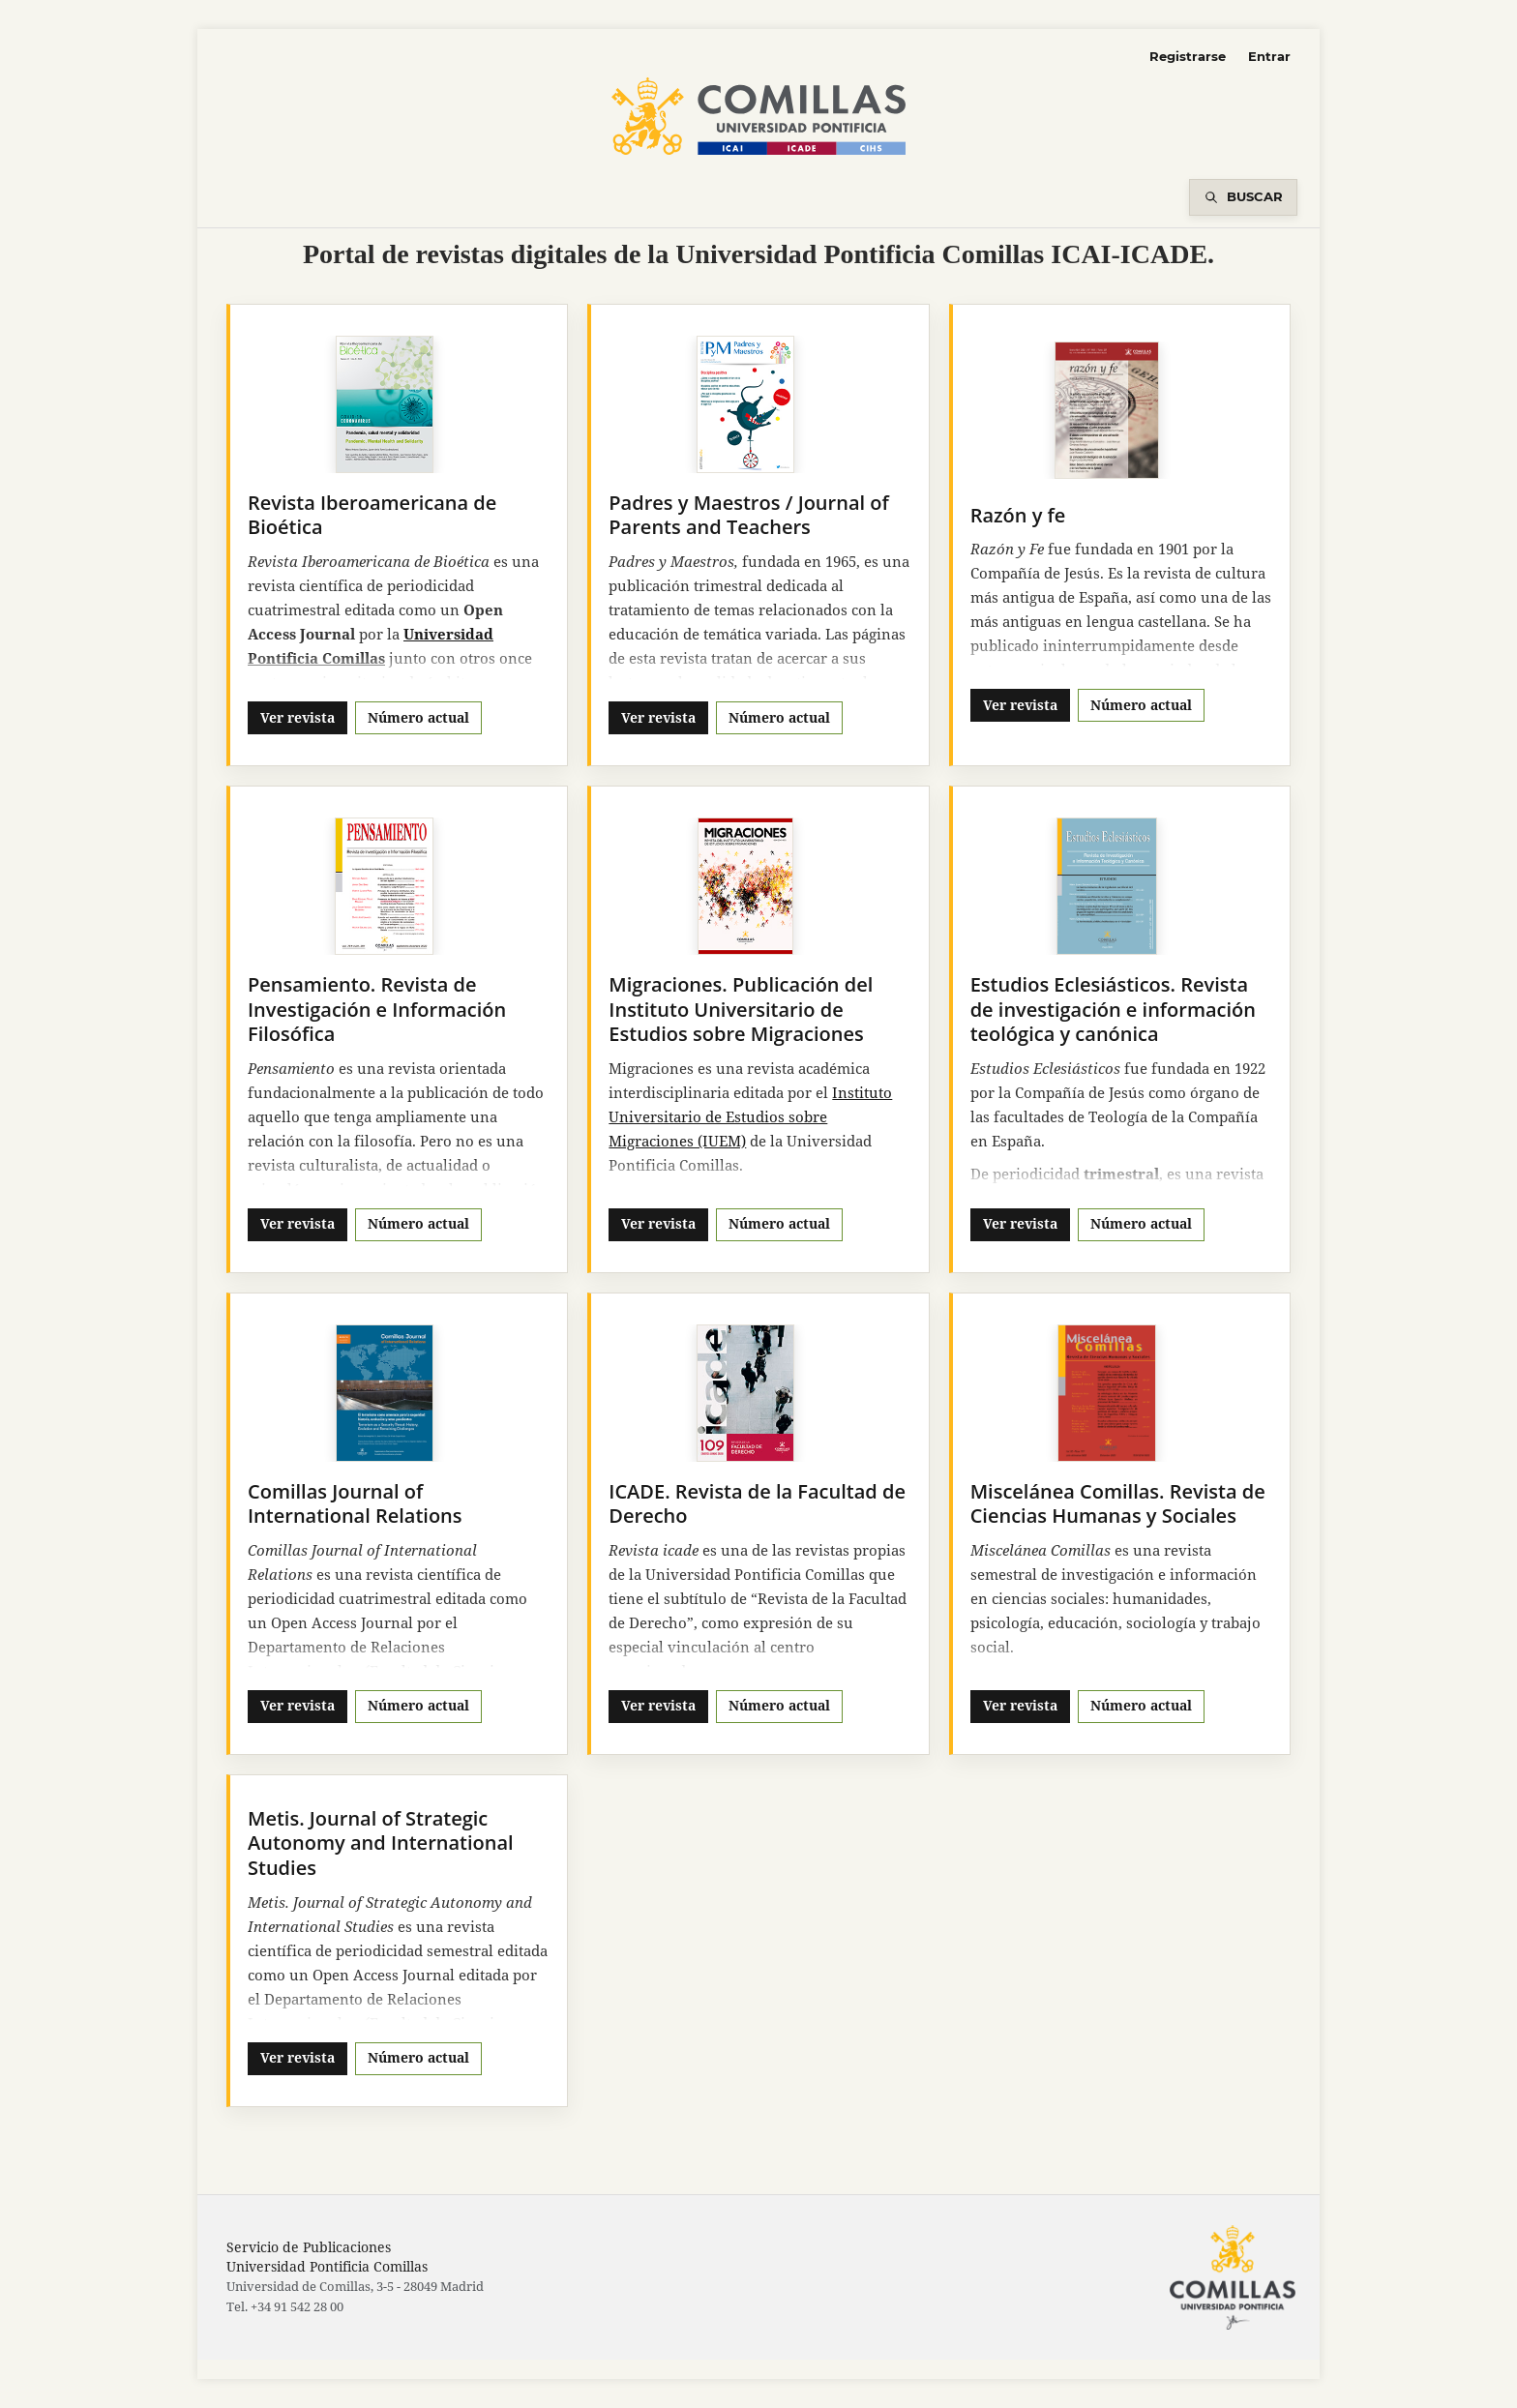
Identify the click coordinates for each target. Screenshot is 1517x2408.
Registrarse (1187, 56)
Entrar (1269, 56)
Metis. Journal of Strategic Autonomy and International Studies (381, 1843)
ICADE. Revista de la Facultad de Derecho (757, 1504)
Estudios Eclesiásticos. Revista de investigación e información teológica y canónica (1113, 1009)
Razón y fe (1018, 515)
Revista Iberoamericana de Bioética (372, 515)
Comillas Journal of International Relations (355, 1504)
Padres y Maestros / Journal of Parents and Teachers (748, 515)
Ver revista (297, 717)
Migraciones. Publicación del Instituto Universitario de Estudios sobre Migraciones (741, 1009)
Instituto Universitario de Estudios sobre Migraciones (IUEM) (750, 1116)
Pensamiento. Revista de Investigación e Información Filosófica (377, 1009)
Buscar (1255, 196)
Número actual (418, 717)
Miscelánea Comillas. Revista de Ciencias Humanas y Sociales (1117, 1504)
